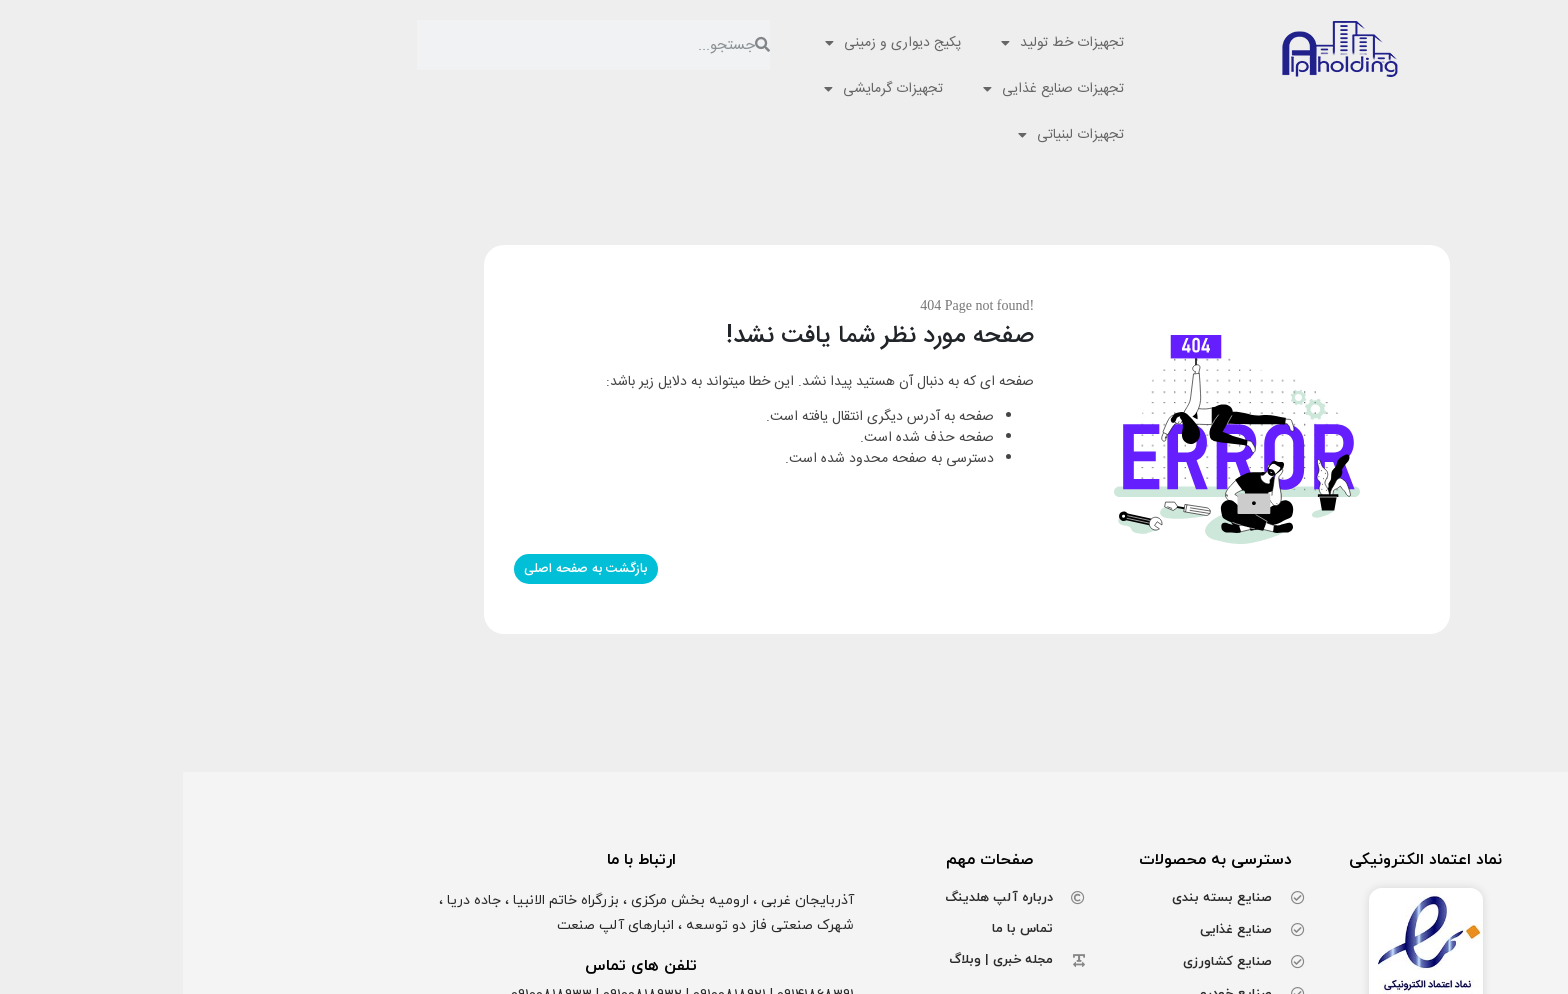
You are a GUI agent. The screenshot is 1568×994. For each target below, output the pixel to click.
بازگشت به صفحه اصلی (402, 569)
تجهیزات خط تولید (879, 43)
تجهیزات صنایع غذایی (870, 89)
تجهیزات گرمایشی (700, 89)
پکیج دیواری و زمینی (710, 43)
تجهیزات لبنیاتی (888, 135)
